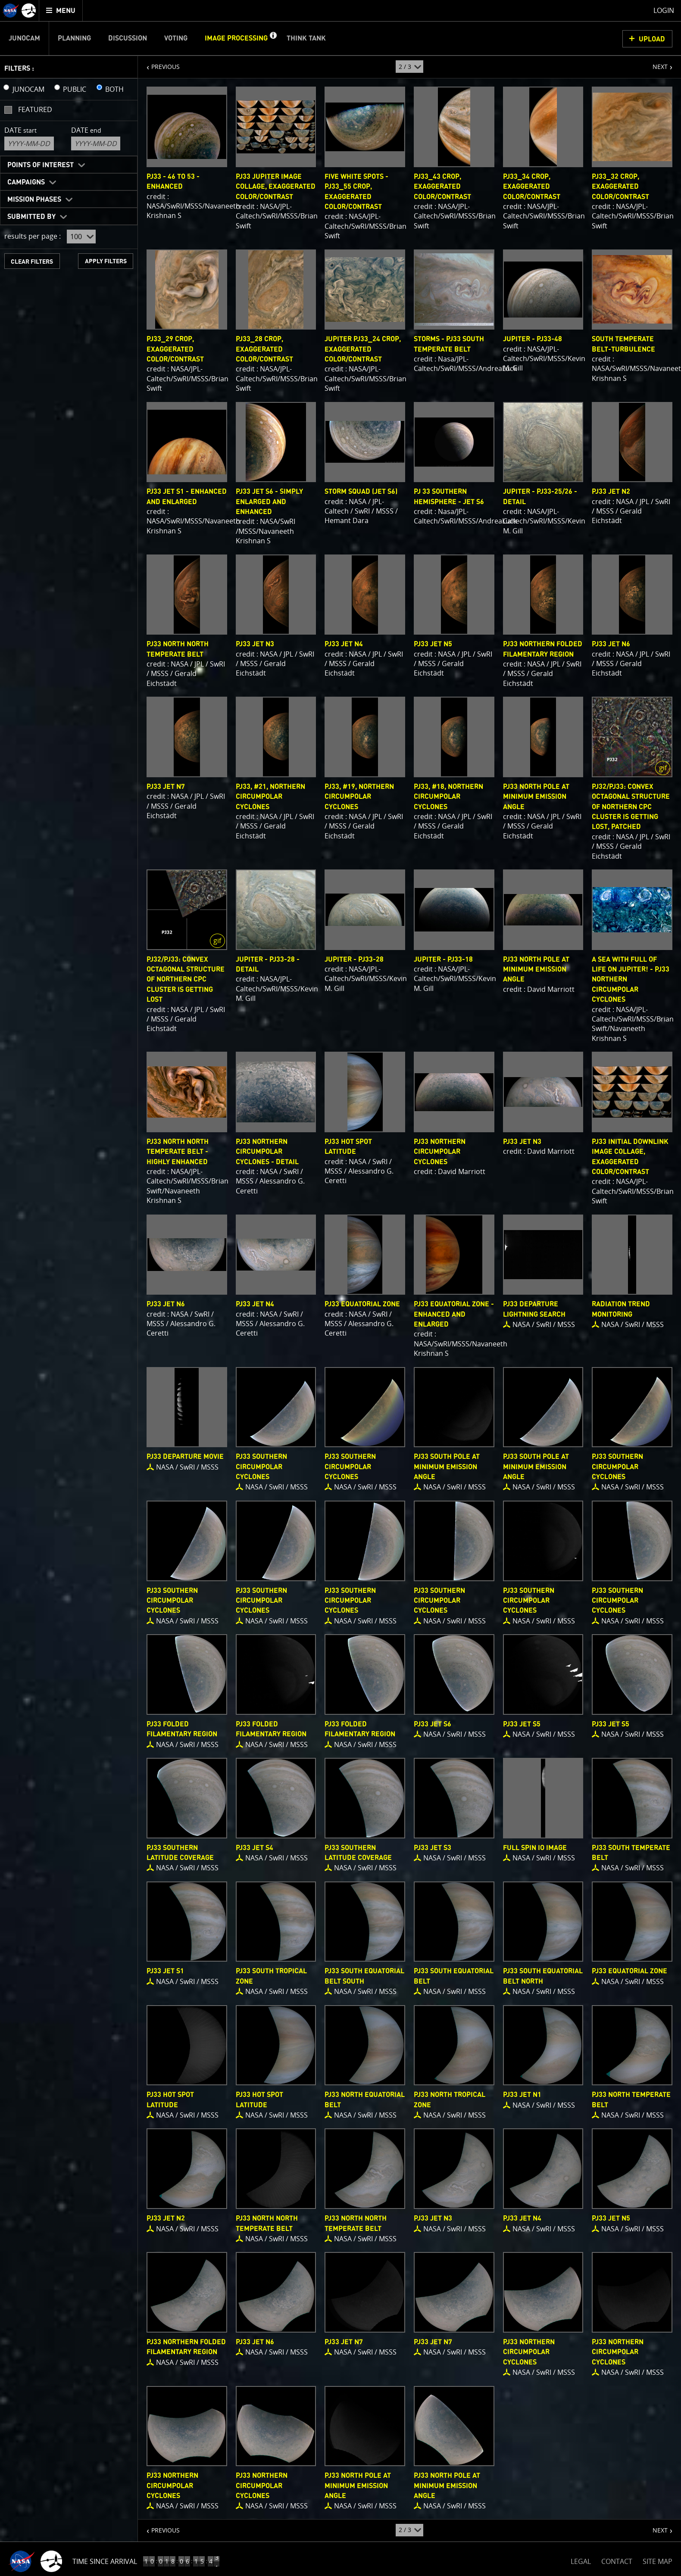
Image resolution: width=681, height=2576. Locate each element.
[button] (273, 38)
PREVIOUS (159, 63)
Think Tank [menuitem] (306, 38)
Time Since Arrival (104, 2561)
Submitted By (31, 216)
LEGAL (580, 2560)
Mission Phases (34, 199)
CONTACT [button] (616, 2561)
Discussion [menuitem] (127, 38)
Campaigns (26, 182)
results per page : (32, 236)
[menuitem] (61, 10)
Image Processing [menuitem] (236, 38)
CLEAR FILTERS (32, 262)
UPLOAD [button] (652, 39)
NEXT (656, 63)
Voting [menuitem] (175, 38)
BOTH (114, 89)
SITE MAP (657, 2561)
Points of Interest (40, 165)
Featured (35, 109)
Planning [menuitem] (74, 38)
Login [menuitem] (663, 10)
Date (20, 130)
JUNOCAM (28, 89)
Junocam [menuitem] (24, 38)
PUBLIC (74, 89)
